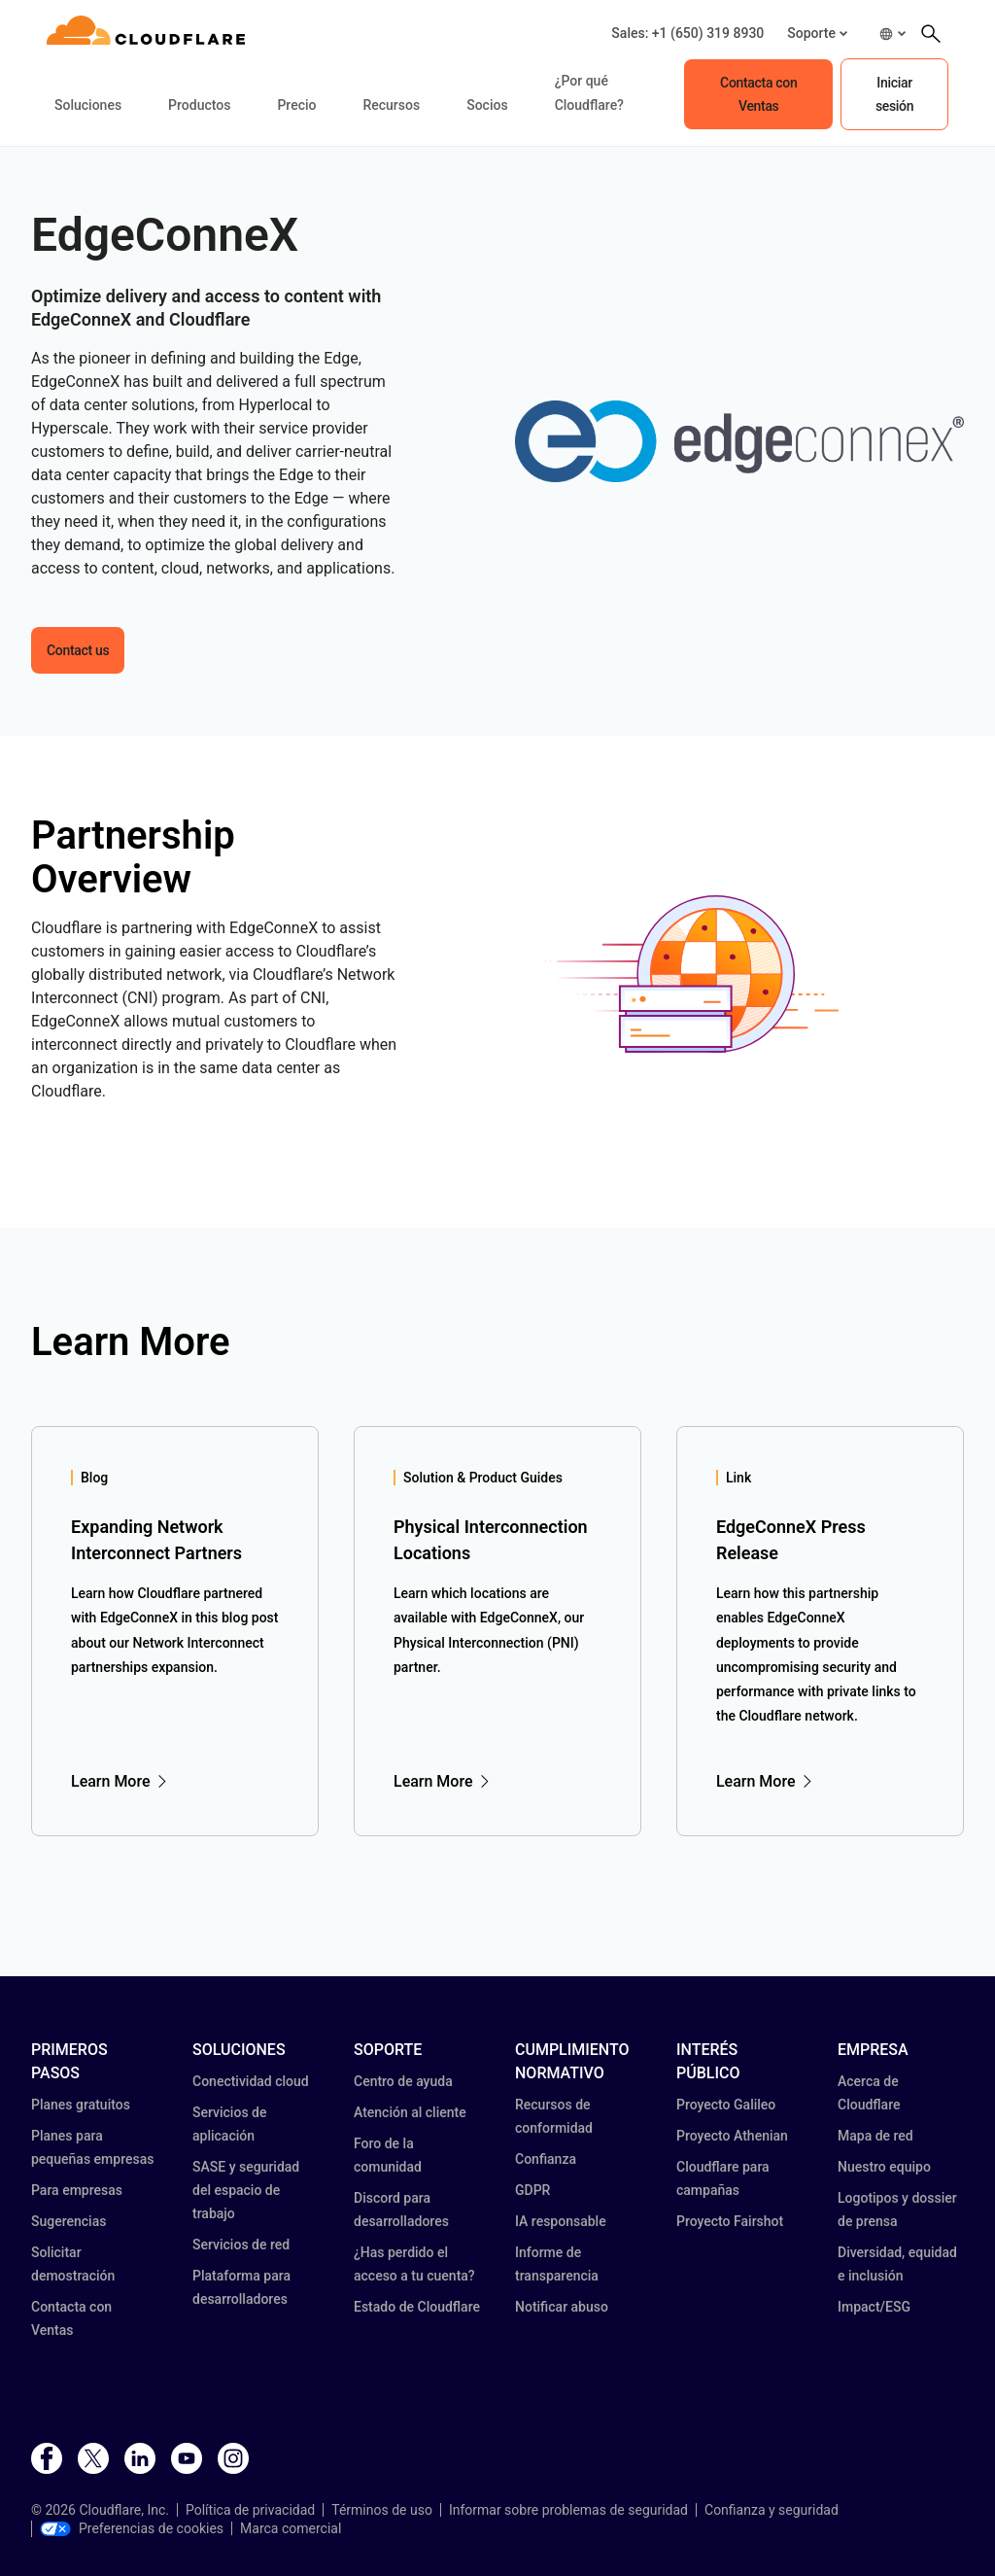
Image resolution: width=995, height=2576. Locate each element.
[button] (817, 34)
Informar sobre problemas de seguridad (568, 2510)
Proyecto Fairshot (729, 2221)
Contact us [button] (78, 650)
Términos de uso (381, 2510)
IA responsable (560, 2221)
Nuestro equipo (884, 2167)
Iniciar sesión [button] (894, 94)
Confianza (545, 2159)
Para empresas (76, 2190)
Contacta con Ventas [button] (758, 94)
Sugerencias (68, 2221)
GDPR (532, 2190)
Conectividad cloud (250, 2081)
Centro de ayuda (403, 2081)
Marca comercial (290, 2528)
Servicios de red (241, 2244)
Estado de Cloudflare (417, 2307)
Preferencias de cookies (131, 2528)
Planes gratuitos (80, 2104)
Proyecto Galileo (725, 2104)
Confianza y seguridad (771, 2510)
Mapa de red (875, 2135)
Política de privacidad (250, 2510)
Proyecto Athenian (732, 2135)
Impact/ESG (874, 2307)
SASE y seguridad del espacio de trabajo (245, 2190)
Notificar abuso (561, 2307)
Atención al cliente (410, 2112)
